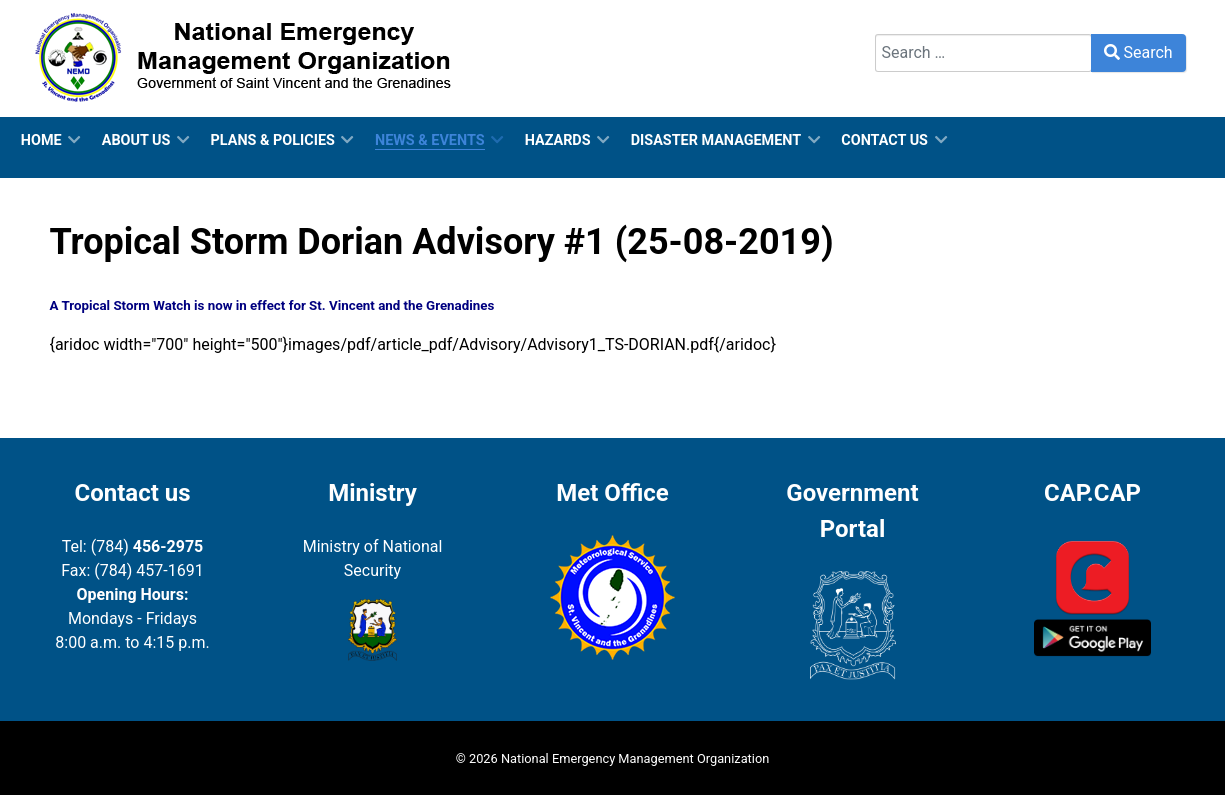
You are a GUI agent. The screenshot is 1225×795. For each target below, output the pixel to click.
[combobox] (983, 53)
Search (899, 21)
